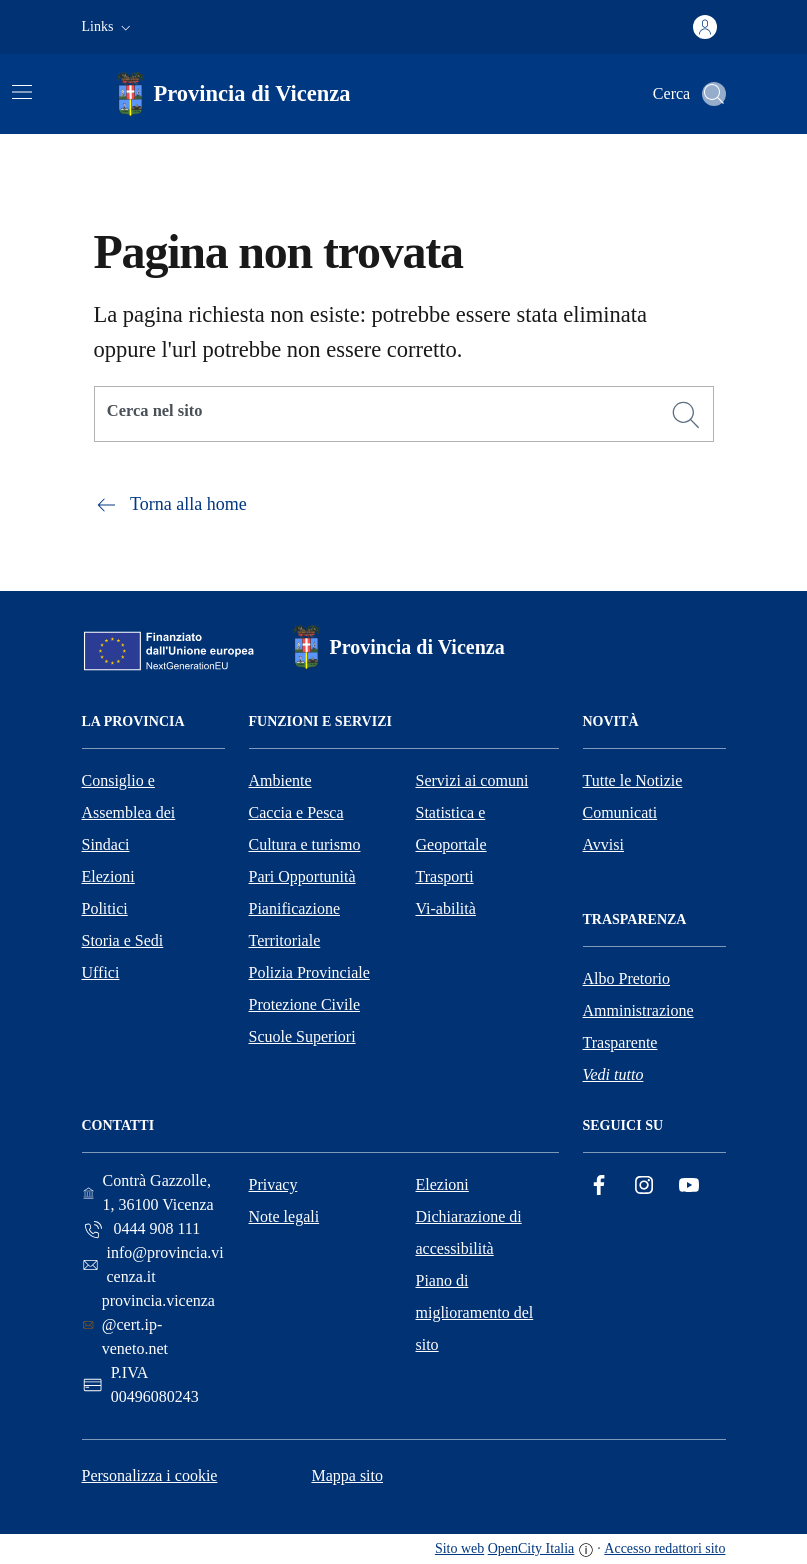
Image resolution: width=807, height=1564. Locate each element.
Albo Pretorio (627, 978)
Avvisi (603, 844)
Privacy (273, 1184)
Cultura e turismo (305, 844)
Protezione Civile (305, 1004)
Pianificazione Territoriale (295, 924)
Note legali (284, 1216)
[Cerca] (686, 415)
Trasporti (445, 876)
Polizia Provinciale (309, 972)
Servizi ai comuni (472, 780)
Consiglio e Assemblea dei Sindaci (129, 812)
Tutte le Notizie (633, 780)
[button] (108, 27)
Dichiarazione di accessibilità (469, 1232)
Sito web (459, 1548)
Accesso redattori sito (664, 1548)
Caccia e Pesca (296, 812)
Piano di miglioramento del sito (475, 1312)
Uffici (101, 972)
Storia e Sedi (123, 940)
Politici (105, 908)
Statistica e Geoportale (451, 828)
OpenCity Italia (531, 1548)
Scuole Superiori (302, 1036)
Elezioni (108, 876)
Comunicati (620, 812)
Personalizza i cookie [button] (150, 1475)
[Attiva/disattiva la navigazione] (22, 92)
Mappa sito (347, 1475)
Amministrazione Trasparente (638, 1026)
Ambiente (280, 780)
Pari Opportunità (302, 876)
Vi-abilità (446, 908)
